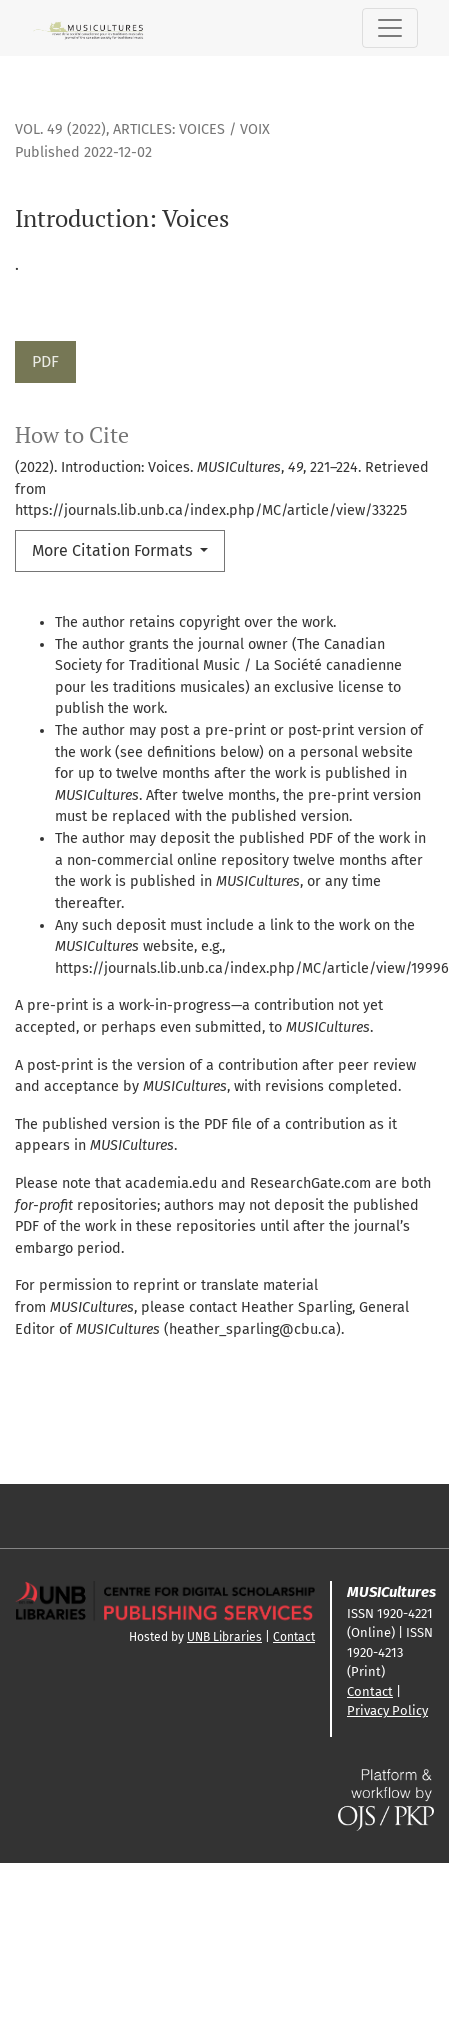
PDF (45, 361)
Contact (294, 1637)
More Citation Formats (114, 550)
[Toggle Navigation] (390, 28)
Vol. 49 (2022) (60, 129)
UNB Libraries (224, 1637)
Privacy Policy (387, 1710)
